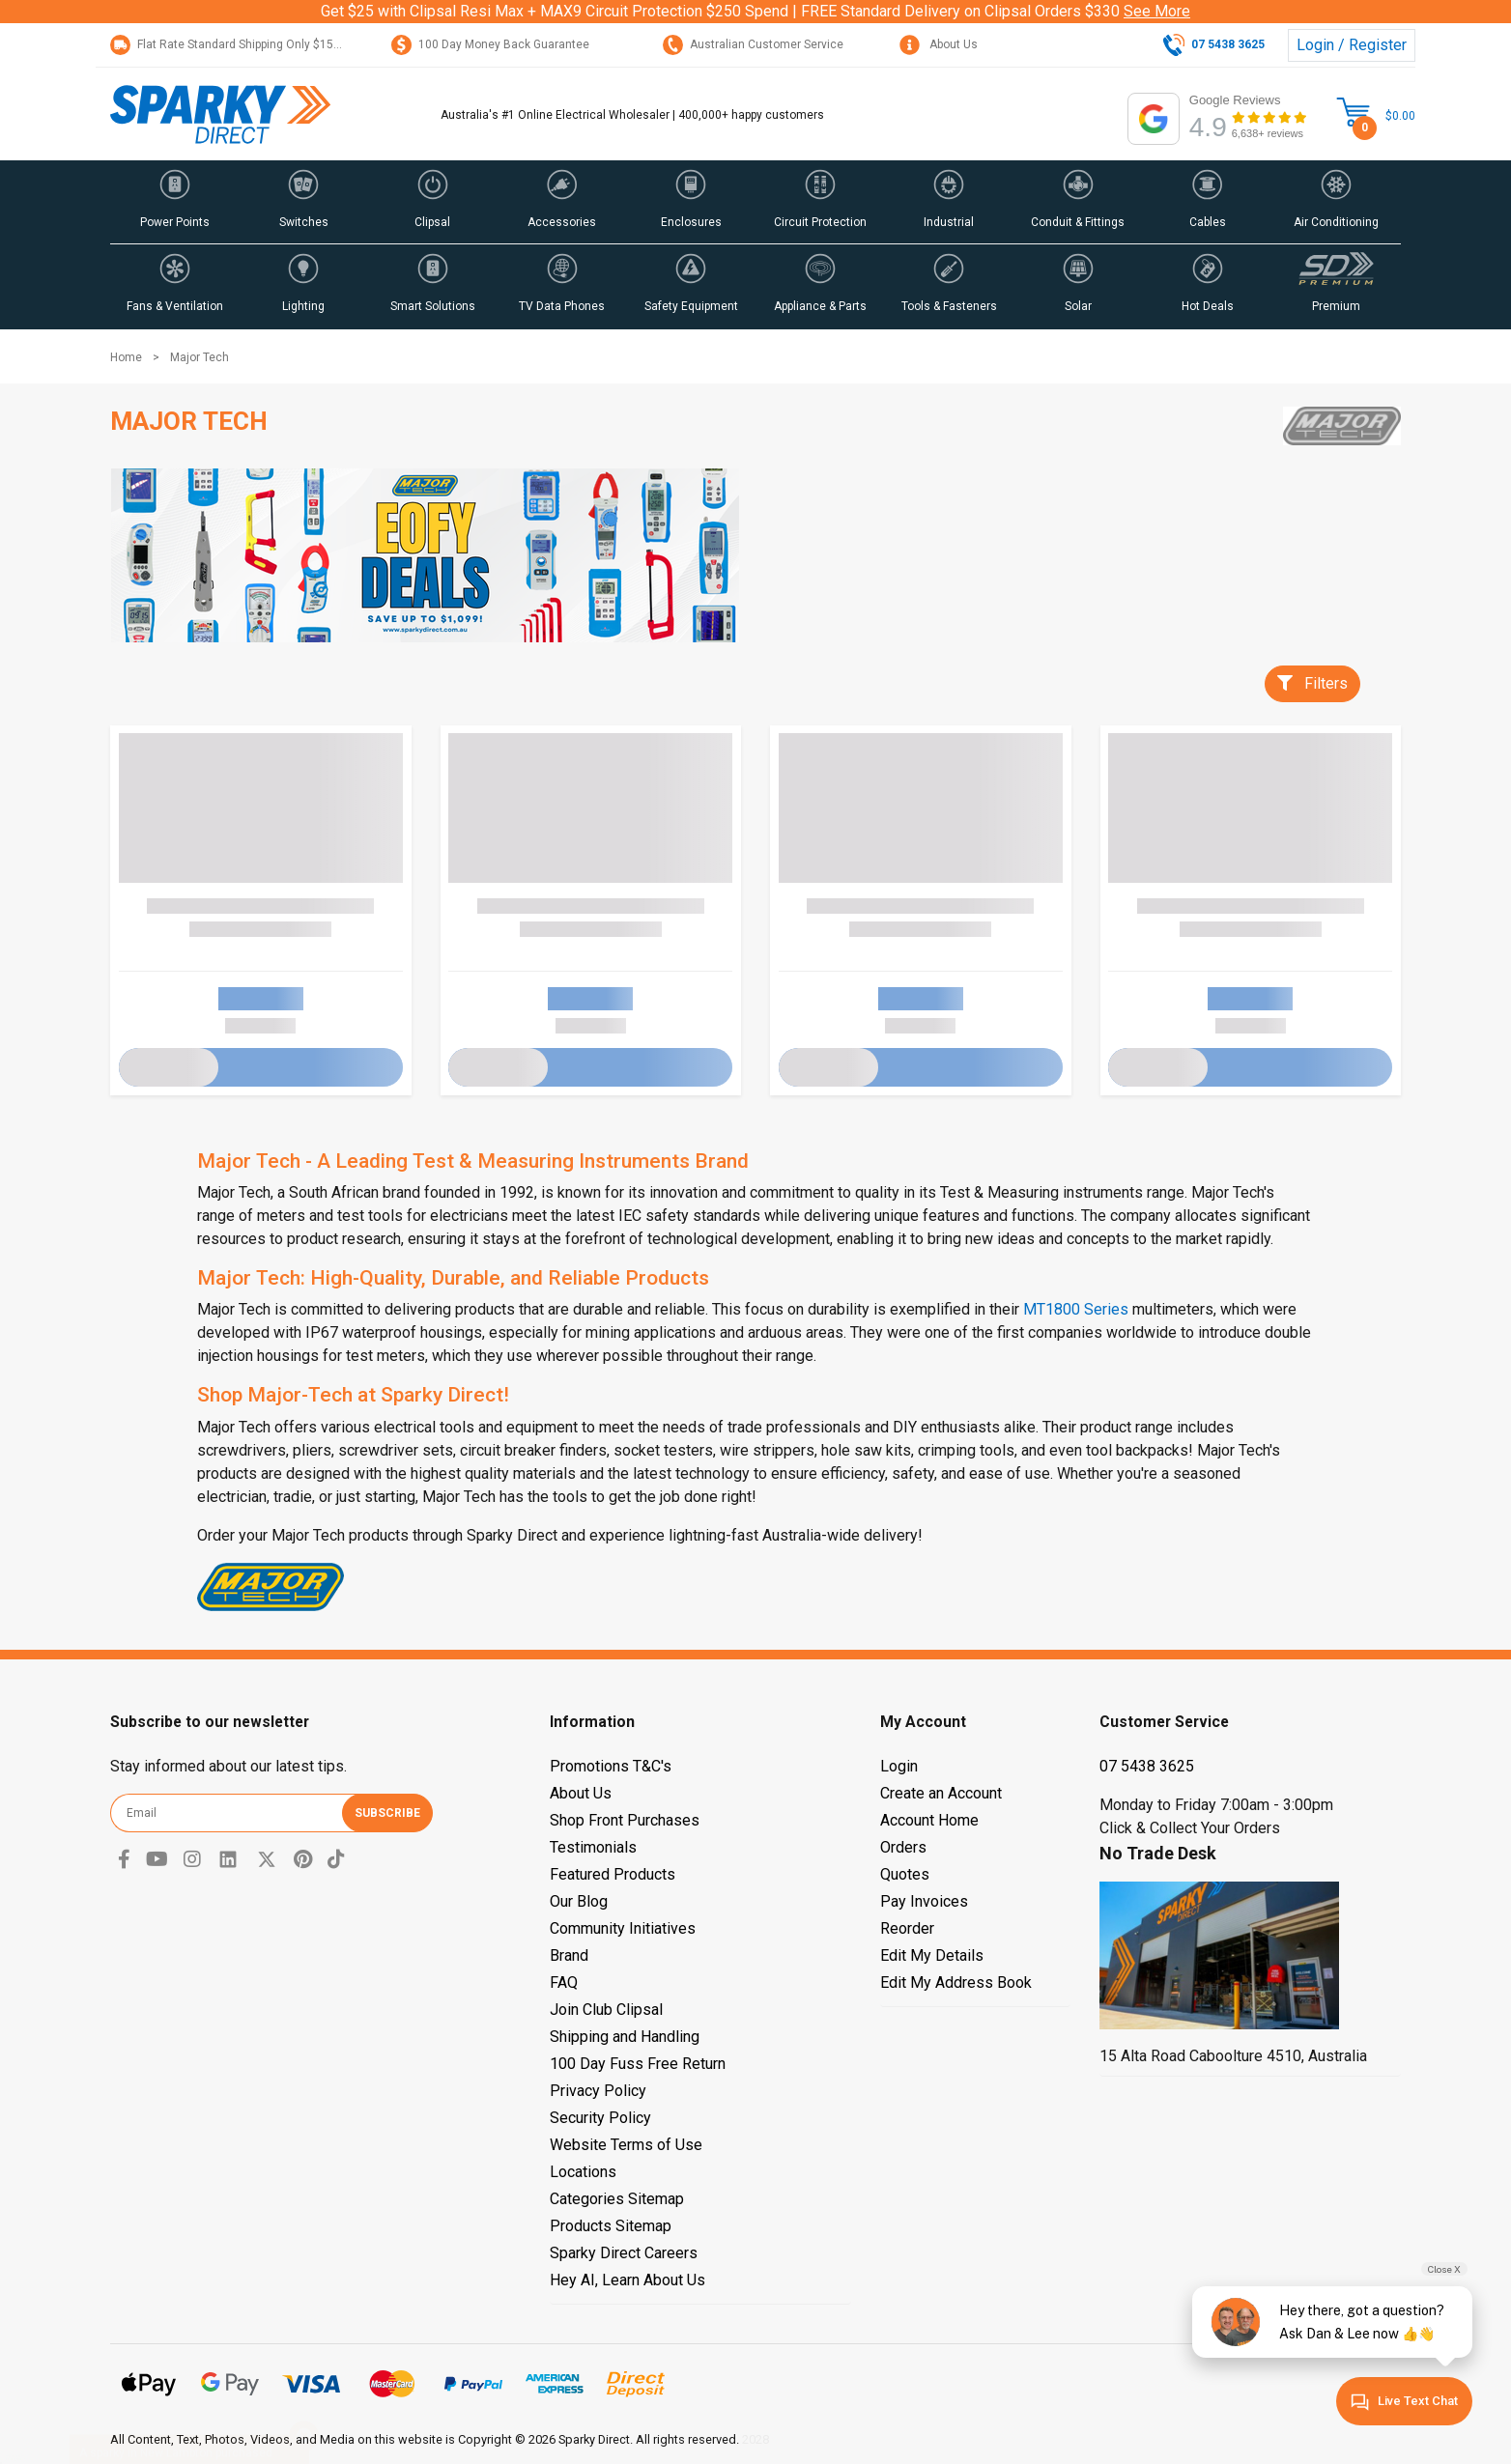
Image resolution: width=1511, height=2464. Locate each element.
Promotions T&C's (610, 1766)
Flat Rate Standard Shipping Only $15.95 (230, 44)
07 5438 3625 (1146, 1766)
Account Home (929, 1820)
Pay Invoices (924, 1901)
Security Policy (600, 2118)
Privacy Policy (598, 2091)
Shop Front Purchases (624, 1820)
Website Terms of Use (626, 2145)
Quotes (904, 1874)
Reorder (907, 1928)
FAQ (564, 1982)
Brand (569, 1955)
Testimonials (593, 1847)
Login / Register (1352, 45)
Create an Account (941, 1793)
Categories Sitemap (617, 2199)
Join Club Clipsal (606, 2009)
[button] (175, 201)
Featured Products (612, 1874)
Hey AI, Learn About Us (627, 2280)
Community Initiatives (623, 1928)
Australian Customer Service (753, 44)
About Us (938, 44)
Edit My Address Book (956, 1982)
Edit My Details (932, 1955)
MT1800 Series (1075, 1309)
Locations (583, 2172)
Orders (903, 1847)
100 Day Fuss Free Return (638, 2063)
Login (899, 1766)
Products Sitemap (610, 2226)
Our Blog (579, 1901)
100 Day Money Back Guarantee (490, 44)
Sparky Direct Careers (624, 2253)
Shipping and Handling (624, 2036)
